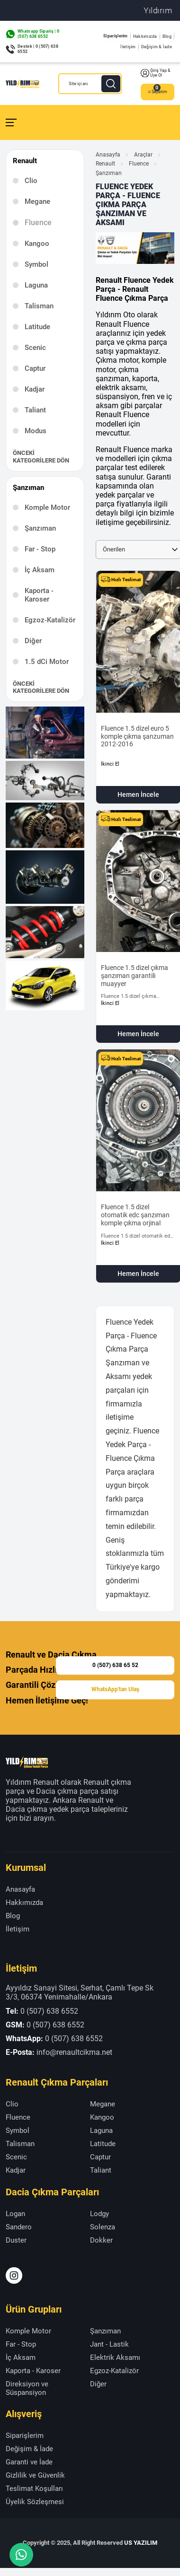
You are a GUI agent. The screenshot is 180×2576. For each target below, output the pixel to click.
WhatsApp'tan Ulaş (115, 1689)
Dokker (101, 2240)
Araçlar (143, 154)
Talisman (39, 306)
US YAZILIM (140, 2542)
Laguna (36, 285)
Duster (16, 2240)
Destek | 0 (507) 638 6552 (38, 49)
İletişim (127, 46)
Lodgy (99, 2213)
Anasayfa (108, 154)
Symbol (36, 264)
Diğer (33, 641)
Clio (31, 180)
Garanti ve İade (29, 2462)
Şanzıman (40, 528)
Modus (35, 431)
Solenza (102, 2227)
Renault (105, 163)
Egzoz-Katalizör (50, 620)
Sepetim (157, 92)
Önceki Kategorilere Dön (41, 456)
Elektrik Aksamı (115, 2357)
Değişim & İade (156, 46)
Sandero (19, 2227)
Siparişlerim (115, 36)
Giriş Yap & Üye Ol (156, 73)
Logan (15, 2213)
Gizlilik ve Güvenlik (35, 2475)
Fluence (139, 163)
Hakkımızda (145, 36)
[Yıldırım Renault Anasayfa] (22, 83)
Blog (166, 36)
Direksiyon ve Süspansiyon (27, 2388)
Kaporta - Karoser (39, 594)
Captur (35, 368)
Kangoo (37, 243)
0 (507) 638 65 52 (115, 1665)
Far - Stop (40, 549)
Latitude (37, 327)
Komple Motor (47, 507)
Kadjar (35, 389)
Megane (37, 201)
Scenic (35, 347)
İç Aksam (39, 570)
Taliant (35, 410)
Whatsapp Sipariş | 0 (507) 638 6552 (38, 34)
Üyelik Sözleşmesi (35, 2501)
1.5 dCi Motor (47, 661)
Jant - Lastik (109, 2344)
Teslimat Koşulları (34, 2488)
